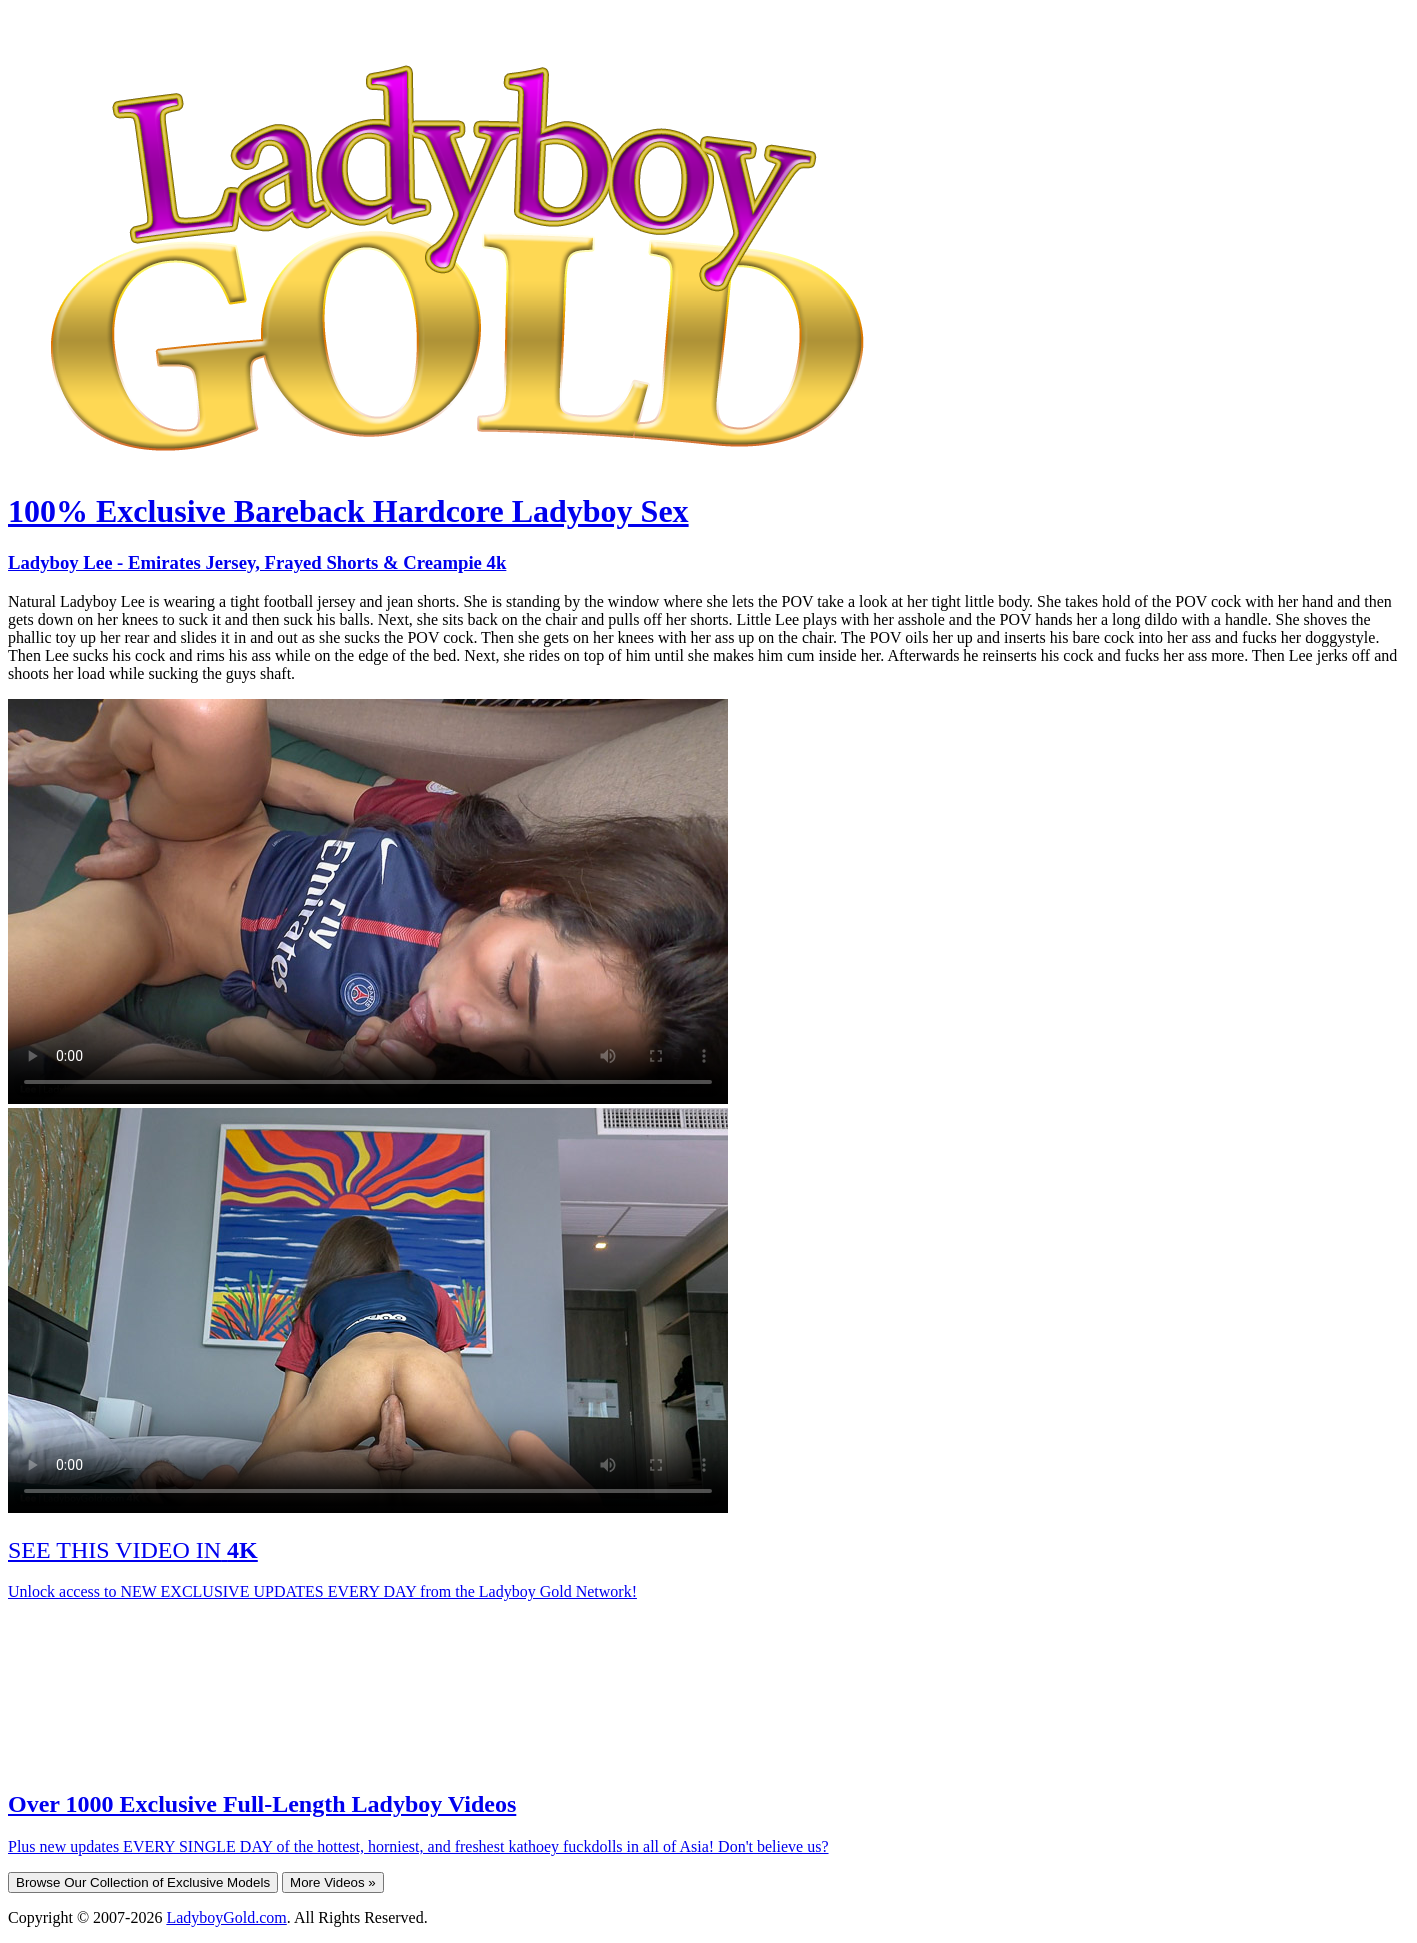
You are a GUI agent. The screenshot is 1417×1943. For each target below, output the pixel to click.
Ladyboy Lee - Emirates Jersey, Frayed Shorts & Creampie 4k (257, 562)
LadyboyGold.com (226, 1917)
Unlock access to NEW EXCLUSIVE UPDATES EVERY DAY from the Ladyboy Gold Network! (322, 1591)
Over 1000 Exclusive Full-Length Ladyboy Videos (262, 1804)
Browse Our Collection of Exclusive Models (143, 1882)
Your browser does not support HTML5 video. (368, 901)
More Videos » (333, 1882)
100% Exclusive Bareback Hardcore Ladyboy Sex (348, 511)
